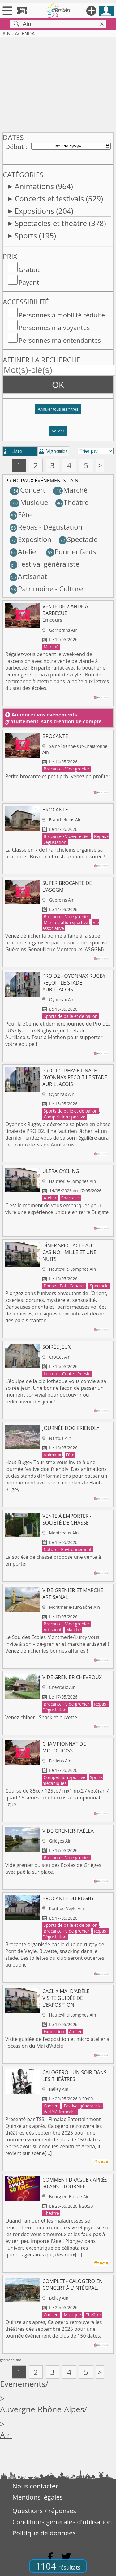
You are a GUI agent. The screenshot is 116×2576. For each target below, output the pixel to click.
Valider (58, 431)
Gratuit (29, 269)
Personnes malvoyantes (54, 327)
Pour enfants (71, 551)
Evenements (22, 2384)
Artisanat (28, 576)
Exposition (31, 539)
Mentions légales (37, 2497)
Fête (21, 514)
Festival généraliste (44, 564)
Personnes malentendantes (60, 340)
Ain (6, 2434)
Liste (13, 451)
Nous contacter (35, 2486)
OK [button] (58, 384)
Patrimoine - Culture (46, 588)
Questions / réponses (44, 2510)
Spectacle (78, 539)
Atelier (24, 551)
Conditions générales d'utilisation (62, 2521)
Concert (27, 490)
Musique (29, 502)
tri (60, 451)
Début (14, 146)
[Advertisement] (58, 83)
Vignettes (53, 451)
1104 (58, 2566)
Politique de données (44, 2533)
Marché (70, 490)
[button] (58, 411)
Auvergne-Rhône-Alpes (42, 2409)
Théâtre (72, 502)
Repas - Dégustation (46, 527)
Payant (29, 282)
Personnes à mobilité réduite (62, 315)
